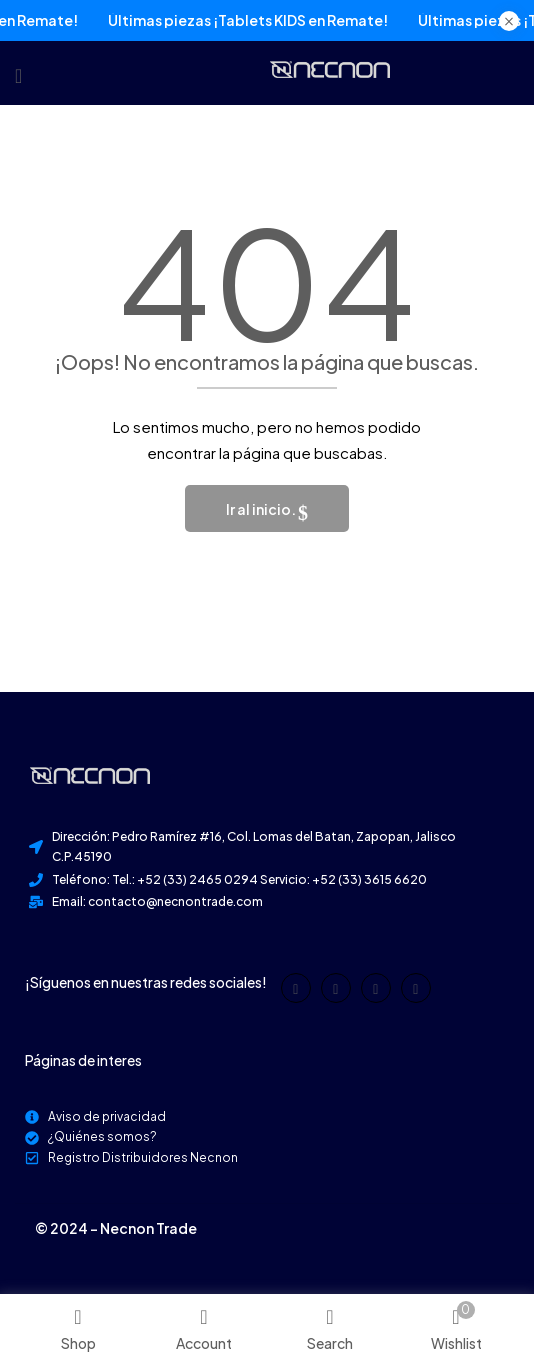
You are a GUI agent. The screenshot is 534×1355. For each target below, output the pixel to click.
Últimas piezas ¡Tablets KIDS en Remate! (231, 20)
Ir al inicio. (262, 509)
